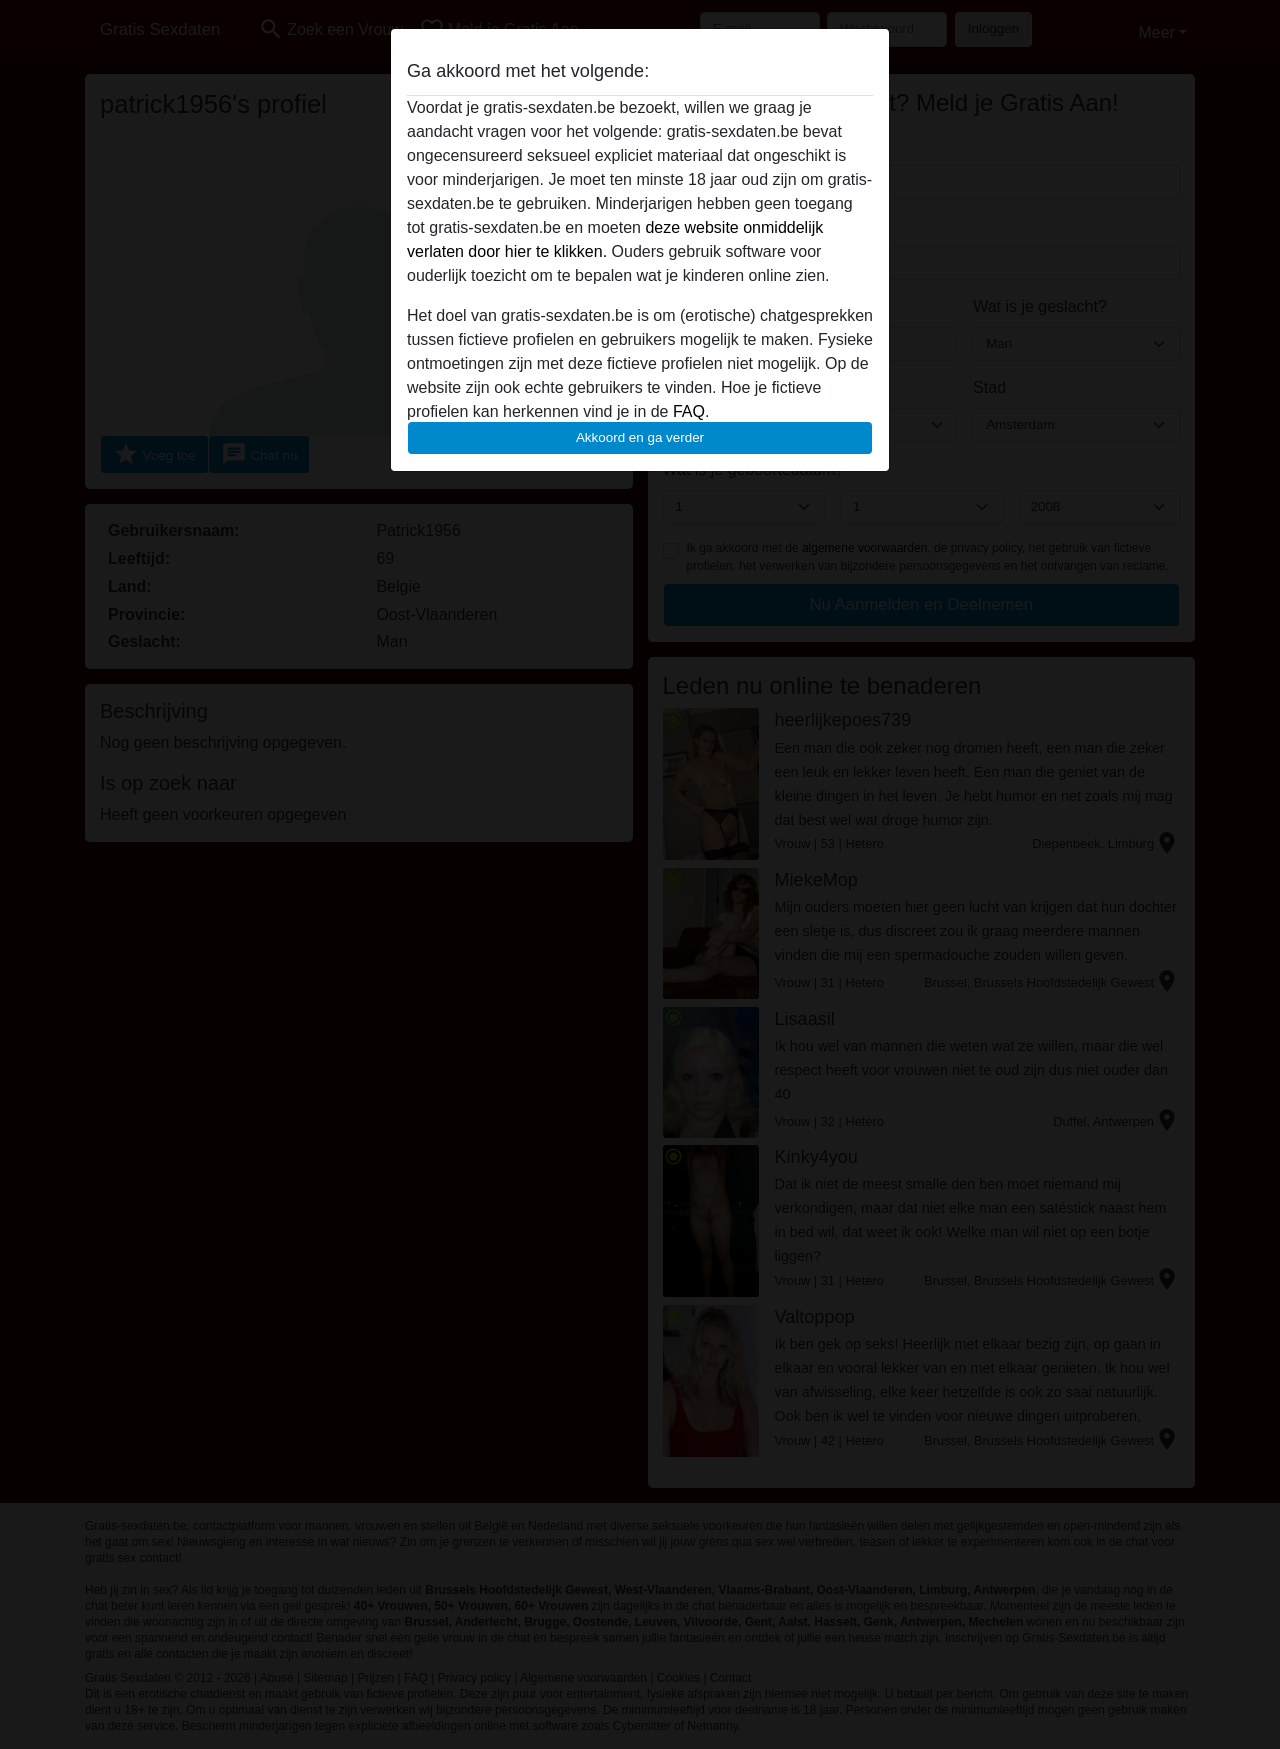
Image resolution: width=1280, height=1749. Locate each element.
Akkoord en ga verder (640, 437)
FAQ (689, 411)
